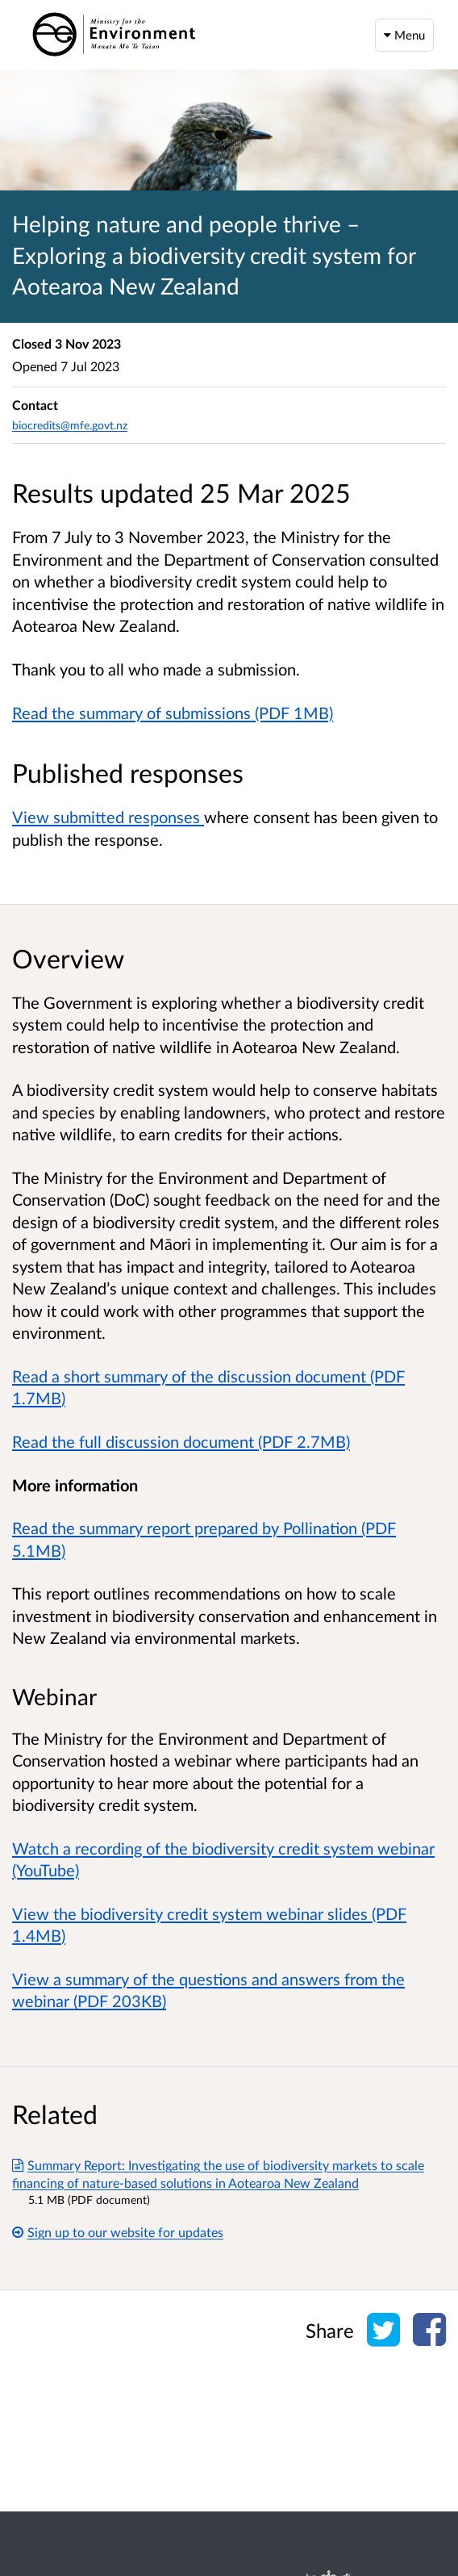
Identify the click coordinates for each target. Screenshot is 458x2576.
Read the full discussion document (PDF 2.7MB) (181, 1441)
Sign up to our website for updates (117, 2231)
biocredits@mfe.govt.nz (69, 425)
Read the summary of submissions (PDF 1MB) (172, 712)
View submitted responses (108, 816)
